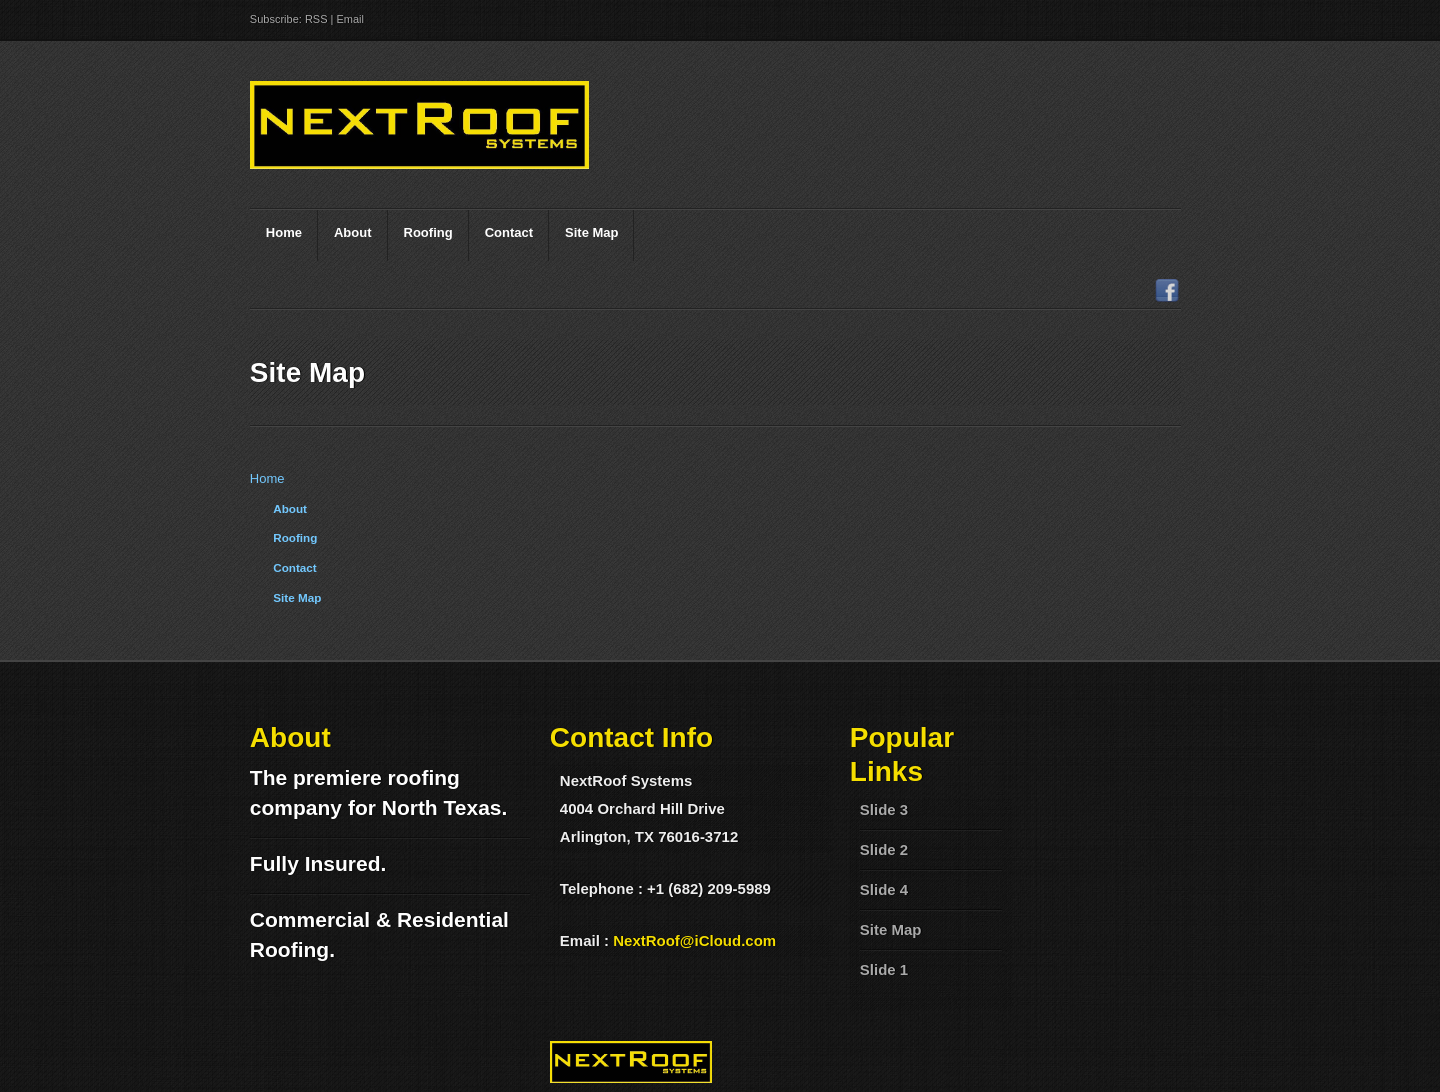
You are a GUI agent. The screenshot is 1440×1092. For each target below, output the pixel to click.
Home (267, 431)
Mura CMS (1018, 1062)
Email (351, 19)
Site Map (297, 550)
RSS (316, 19)
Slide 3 (884, 762)
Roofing (295, 490)
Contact (295, 520)
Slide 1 (884, 922)
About (290, 461)
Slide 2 (884, 802)
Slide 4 (884, 842)
